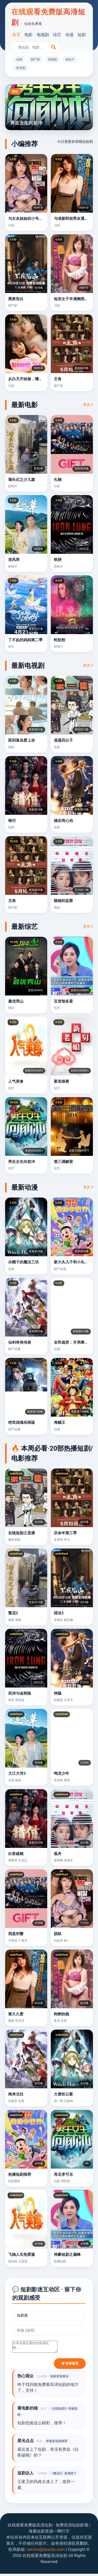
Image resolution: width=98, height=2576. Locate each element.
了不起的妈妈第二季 (25, 640)
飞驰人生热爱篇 (21, 2254)
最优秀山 (15, 1001)
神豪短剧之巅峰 (67, 2254)
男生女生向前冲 (21, 1161)
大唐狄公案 (63, 2094)
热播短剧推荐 (19, 2174)
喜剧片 (70, 59)
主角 (58, 379)
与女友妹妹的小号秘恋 (27, 218)
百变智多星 (63, 1001)
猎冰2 (59, 1613)
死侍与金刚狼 (19, 1693)
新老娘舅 (61, 1081)
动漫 (69, 34)
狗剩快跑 (61, 2014)
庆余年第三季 (65, 1533)
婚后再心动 (63, 820)
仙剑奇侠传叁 (19, 1342)
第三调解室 (63, 1161)
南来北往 (15, 2094)
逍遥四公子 (63, 740)
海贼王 (59, 1422)
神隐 (58, 1693)
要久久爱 (15, 2014)
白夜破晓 (15, 1853)
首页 (16, 34)
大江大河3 (17, 1773)
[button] (43, 125)
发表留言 (70, 2366)
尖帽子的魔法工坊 (23, 1262)
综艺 (57, 34)
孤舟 (58, 1853)
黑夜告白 (15, 299)
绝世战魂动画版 (21, 1422)
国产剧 (35, 59)
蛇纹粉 (59, 640)
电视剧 (43, 34)
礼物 (58, 479)
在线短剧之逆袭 (21, 1533)
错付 (12, 820)
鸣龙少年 (61, 1773)
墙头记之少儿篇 (21, 479)
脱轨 (58, 1933)
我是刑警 (15, 1933)
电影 (28, 34)
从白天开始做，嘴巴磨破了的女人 (37, 379)
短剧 (82, 34)
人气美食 (15, 1081)
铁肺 (58, 559)
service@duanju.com (46, 2551)
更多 (88, 405)
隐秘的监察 (63, 900)
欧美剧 (21, 68)
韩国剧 (52, 59)
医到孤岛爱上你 (21, 740)
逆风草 (14, 559)
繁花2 (13, 1613)
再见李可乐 (63, 2174)
